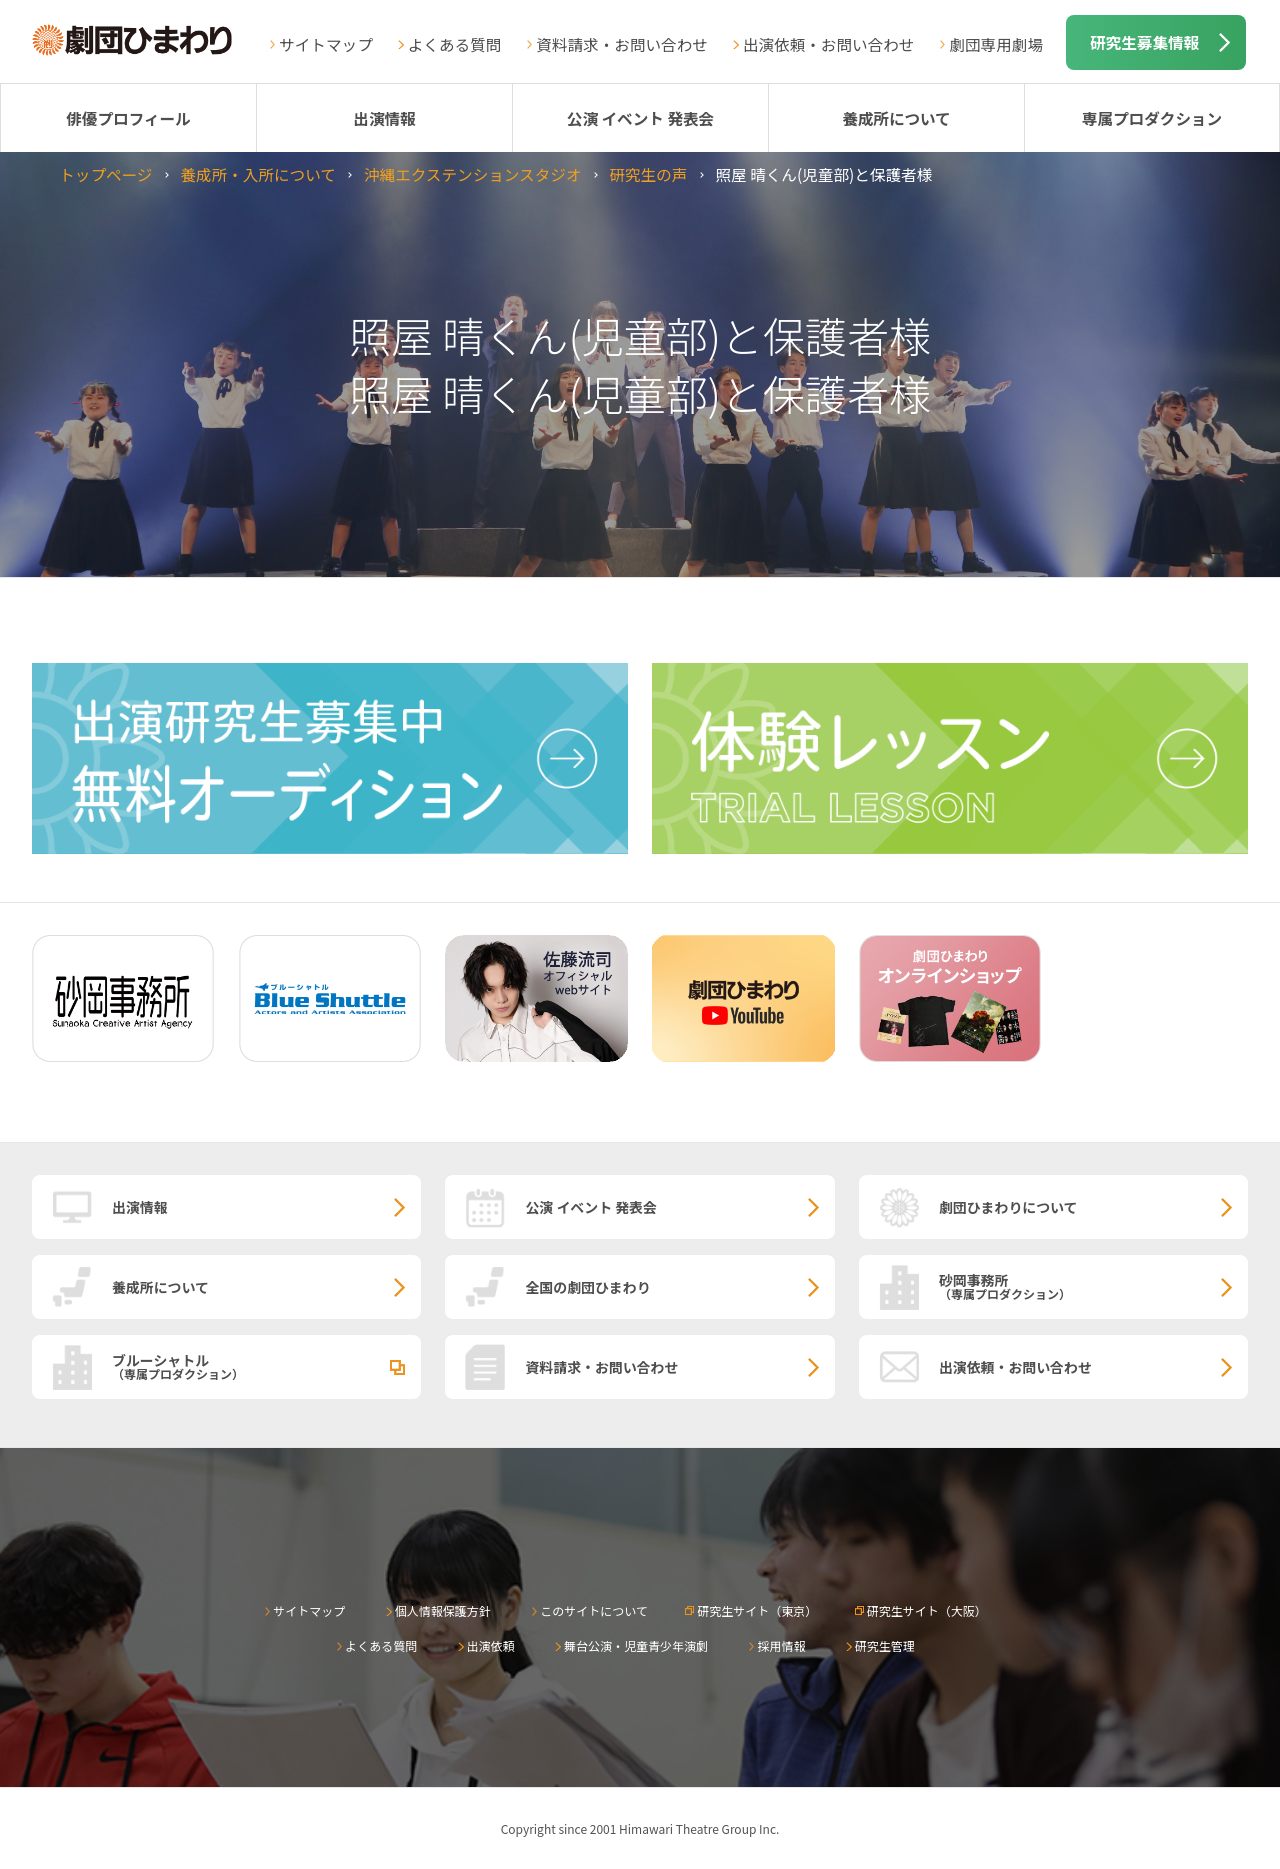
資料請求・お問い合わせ (622, 44)
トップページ (105, 174)
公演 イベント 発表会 (640, 118)
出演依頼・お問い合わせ (829, 44)
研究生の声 (648, 174)
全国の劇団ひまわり (587, 1287)
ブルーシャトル (266, 1366)
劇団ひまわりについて (1008, 1207)
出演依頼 (491, 1645)
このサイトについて (594, 1610)
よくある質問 (455, 44)
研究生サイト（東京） (757, 1610)
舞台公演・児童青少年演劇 (636, 1645)
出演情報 (384, 118)
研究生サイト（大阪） (927, 1610)
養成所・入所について (257, 174)
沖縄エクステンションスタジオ (473, 174)
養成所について (896, 118)
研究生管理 (885, 1645)
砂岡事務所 (1093, 1286)
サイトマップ (326, 44)
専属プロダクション (1152, 118)
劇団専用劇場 (996, 44)
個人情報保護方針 (443, 1610)
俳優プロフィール (128, 118)
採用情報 (781, 1645)
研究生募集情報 (1144, 42)
